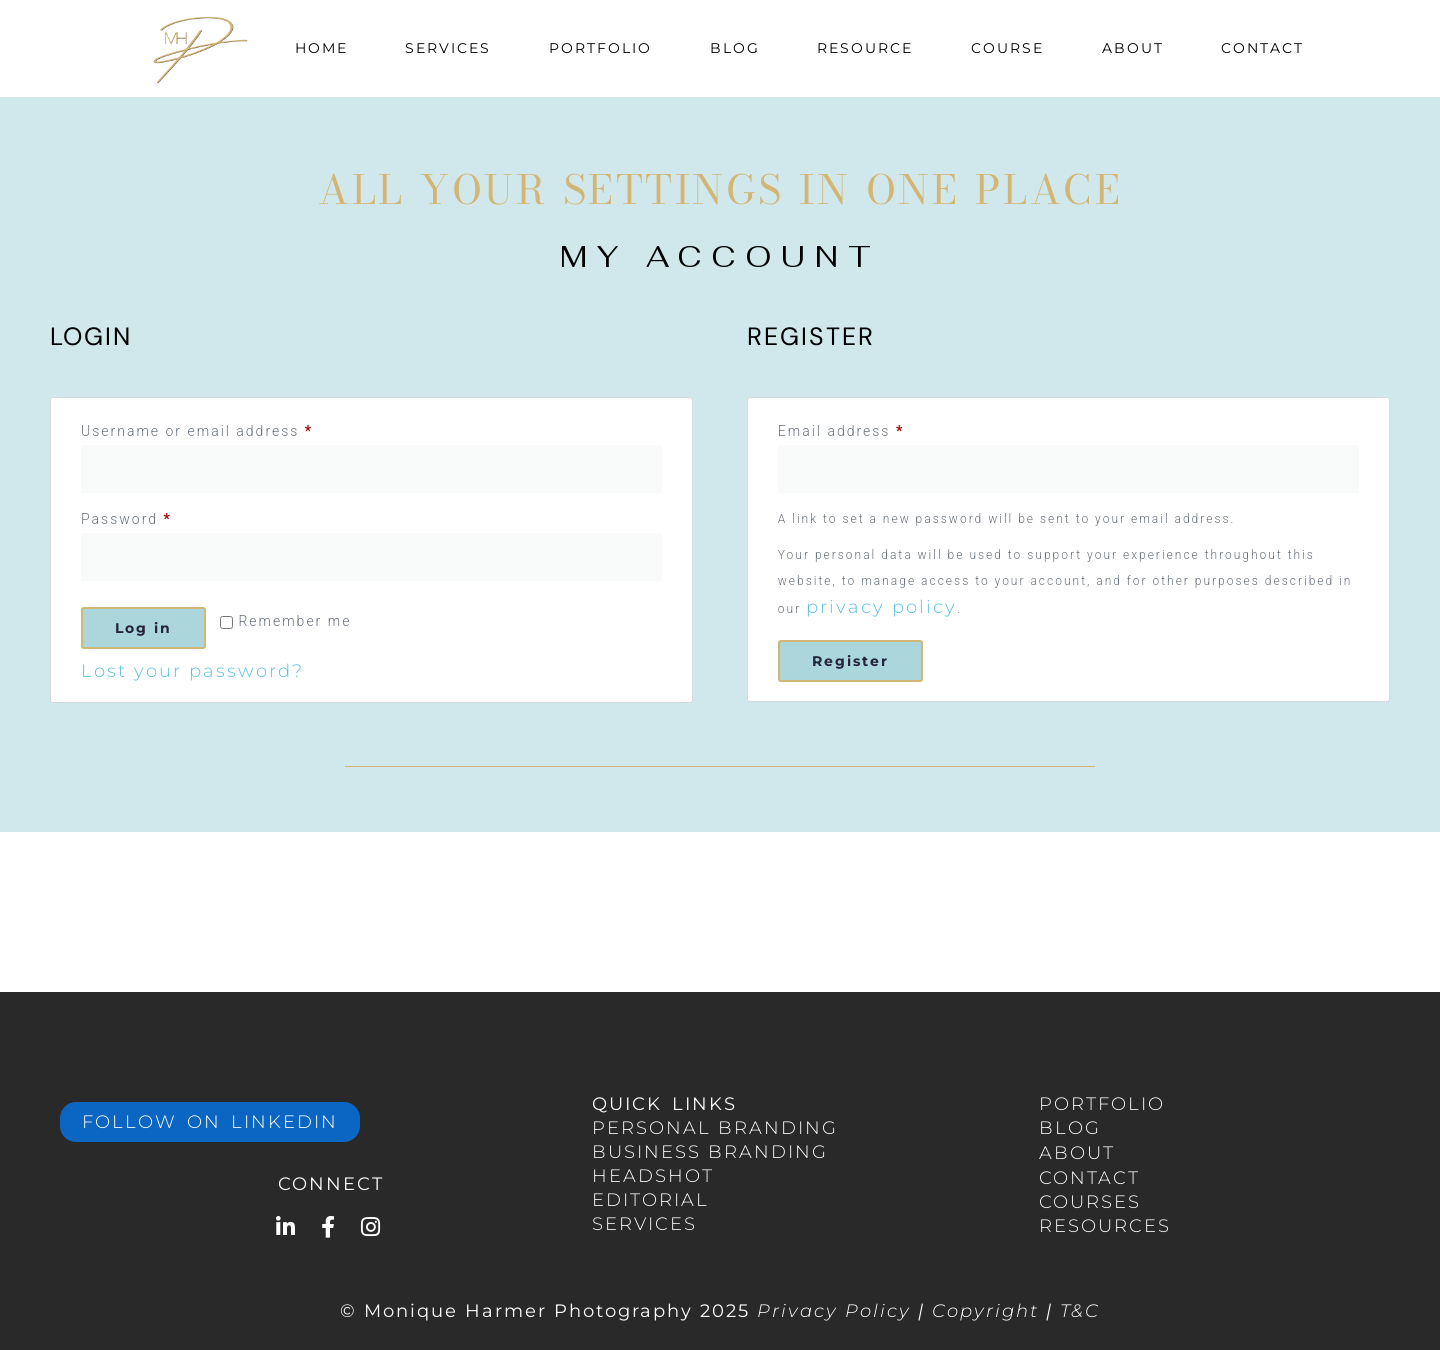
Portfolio (600, 48)
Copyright (985, 1311)
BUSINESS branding (710, 1152)
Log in (143, 628)
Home (321, 48)
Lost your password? (192, 671)
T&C (1080, 1311)
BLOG (1070, 1128)
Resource (865, 48)
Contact (1262, 48)
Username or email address (232, 428)
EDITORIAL (650, 1200)
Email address (876, 428)
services (644, 1224)
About (1133, 48)
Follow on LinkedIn (210, 1122)
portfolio (1102, 1104)
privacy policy (881, 607)
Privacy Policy (834, 1311)
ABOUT (1077, 1153)
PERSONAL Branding (715, 1128)
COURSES (1090, 1202)
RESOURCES (1105, 1226)
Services (448, 48)
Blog (735, 48)
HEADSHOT (653, 1176)
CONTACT (1089, 1178)
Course (1007, 48)
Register (850, 661)
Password (161, 516)
